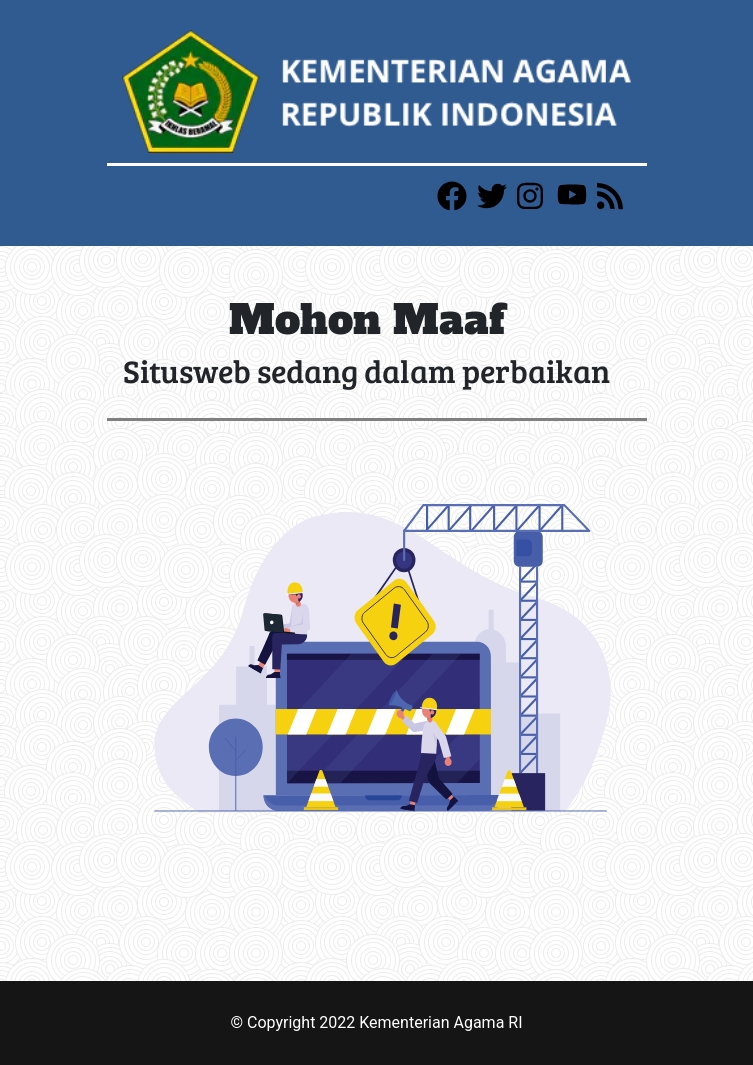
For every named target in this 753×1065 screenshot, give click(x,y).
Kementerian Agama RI (440, 1022)
